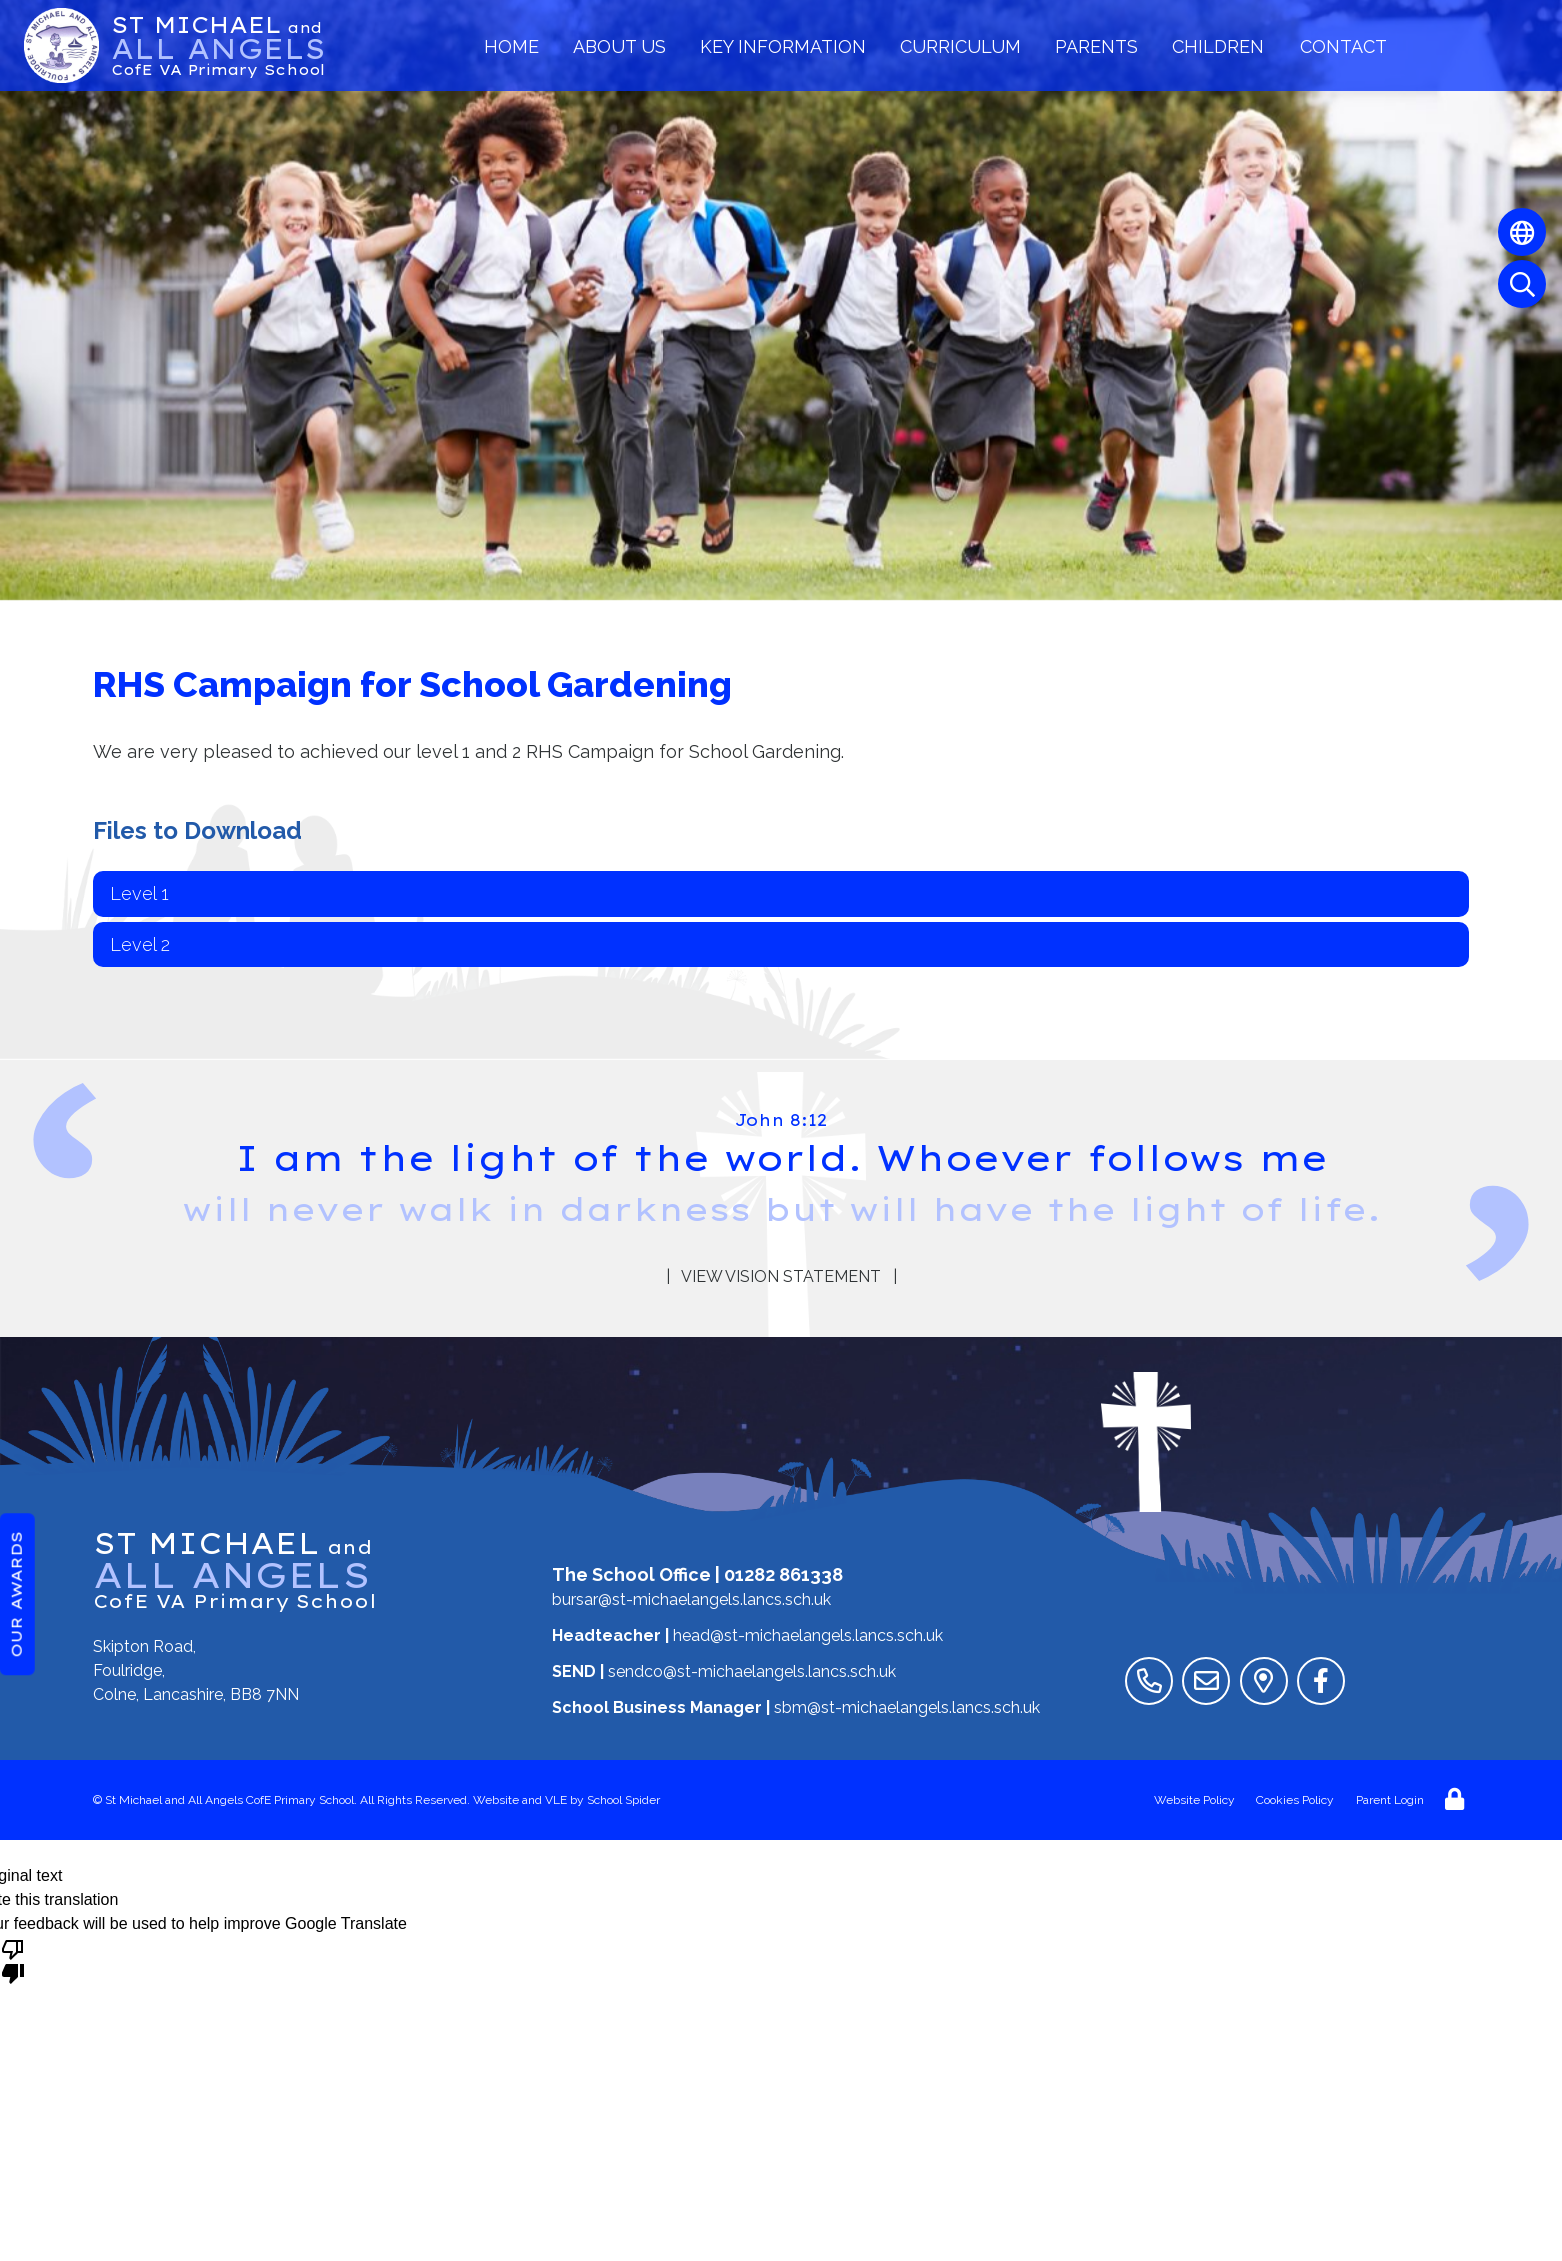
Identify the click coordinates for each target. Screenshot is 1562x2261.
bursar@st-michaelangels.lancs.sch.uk (691, 1599)
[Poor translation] (13, 1960)
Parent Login (1390, 1800)
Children (1218, 46)
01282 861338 (783, 1574)
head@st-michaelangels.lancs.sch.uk (808, 1635)
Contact (1343, 46)
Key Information (783, 46)
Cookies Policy (1295, 1800)
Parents (1096, 46)
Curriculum (960, 46)
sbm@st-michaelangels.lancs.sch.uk (907, 1707)
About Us (619, 46)
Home (511, 46)
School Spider (623, 1800)
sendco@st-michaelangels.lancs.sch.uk (752, 1671)
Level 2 (140, 944)
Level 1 (139, 893)
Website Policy (1194, 1800)
